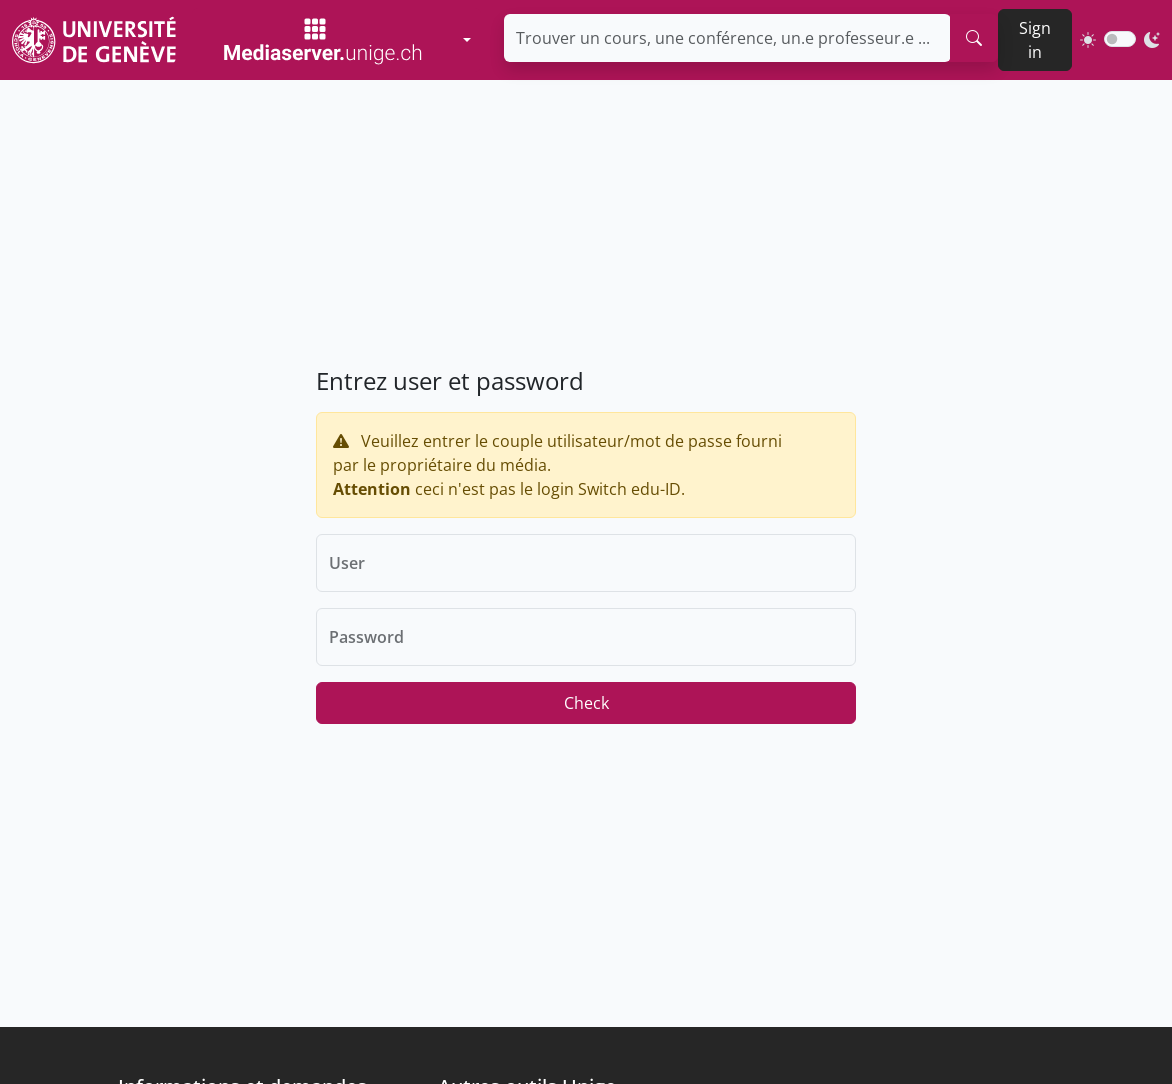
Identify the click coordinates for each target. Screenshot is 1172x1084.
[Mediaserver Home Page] (323, 40)
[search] (974, 38)
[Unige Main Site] (94, 39)
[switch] (1120, 39)
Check (586, 703)
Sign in (1035, 40)
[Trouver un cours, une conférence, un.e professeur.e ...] (727, 38)
